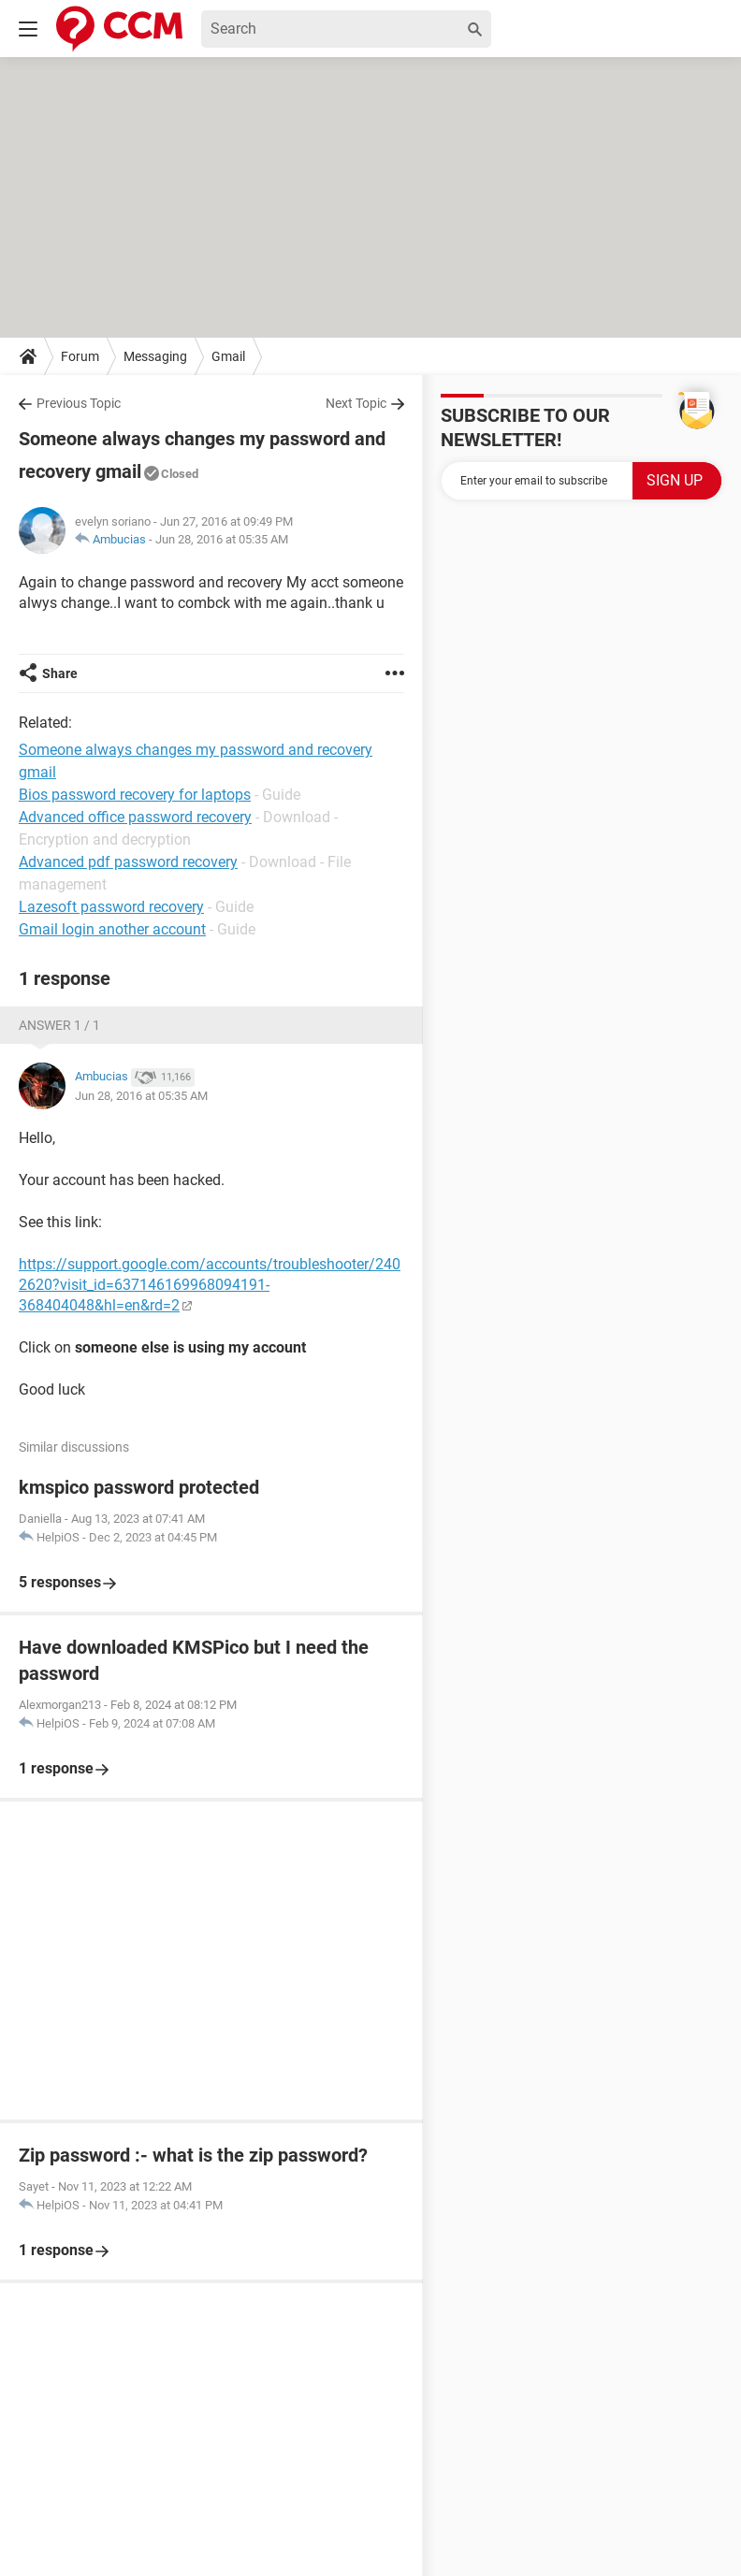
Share (60, 673)
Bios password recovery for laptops (135, 794)
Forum (80, 356)
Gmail (228, 356)
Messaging (155, 356)
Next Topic (356, 403)
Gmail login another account (112, 929)
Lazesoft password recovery (111, 907)
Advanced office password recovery (135, 817)
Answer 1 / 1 (59, 1025)
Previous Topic (78, 403)
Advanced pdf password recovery (128, 862)
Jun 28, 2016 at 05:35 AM (221, 539)
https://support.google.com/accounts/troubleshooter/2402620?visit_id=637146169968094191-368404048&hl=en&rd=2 (209, 1285)
